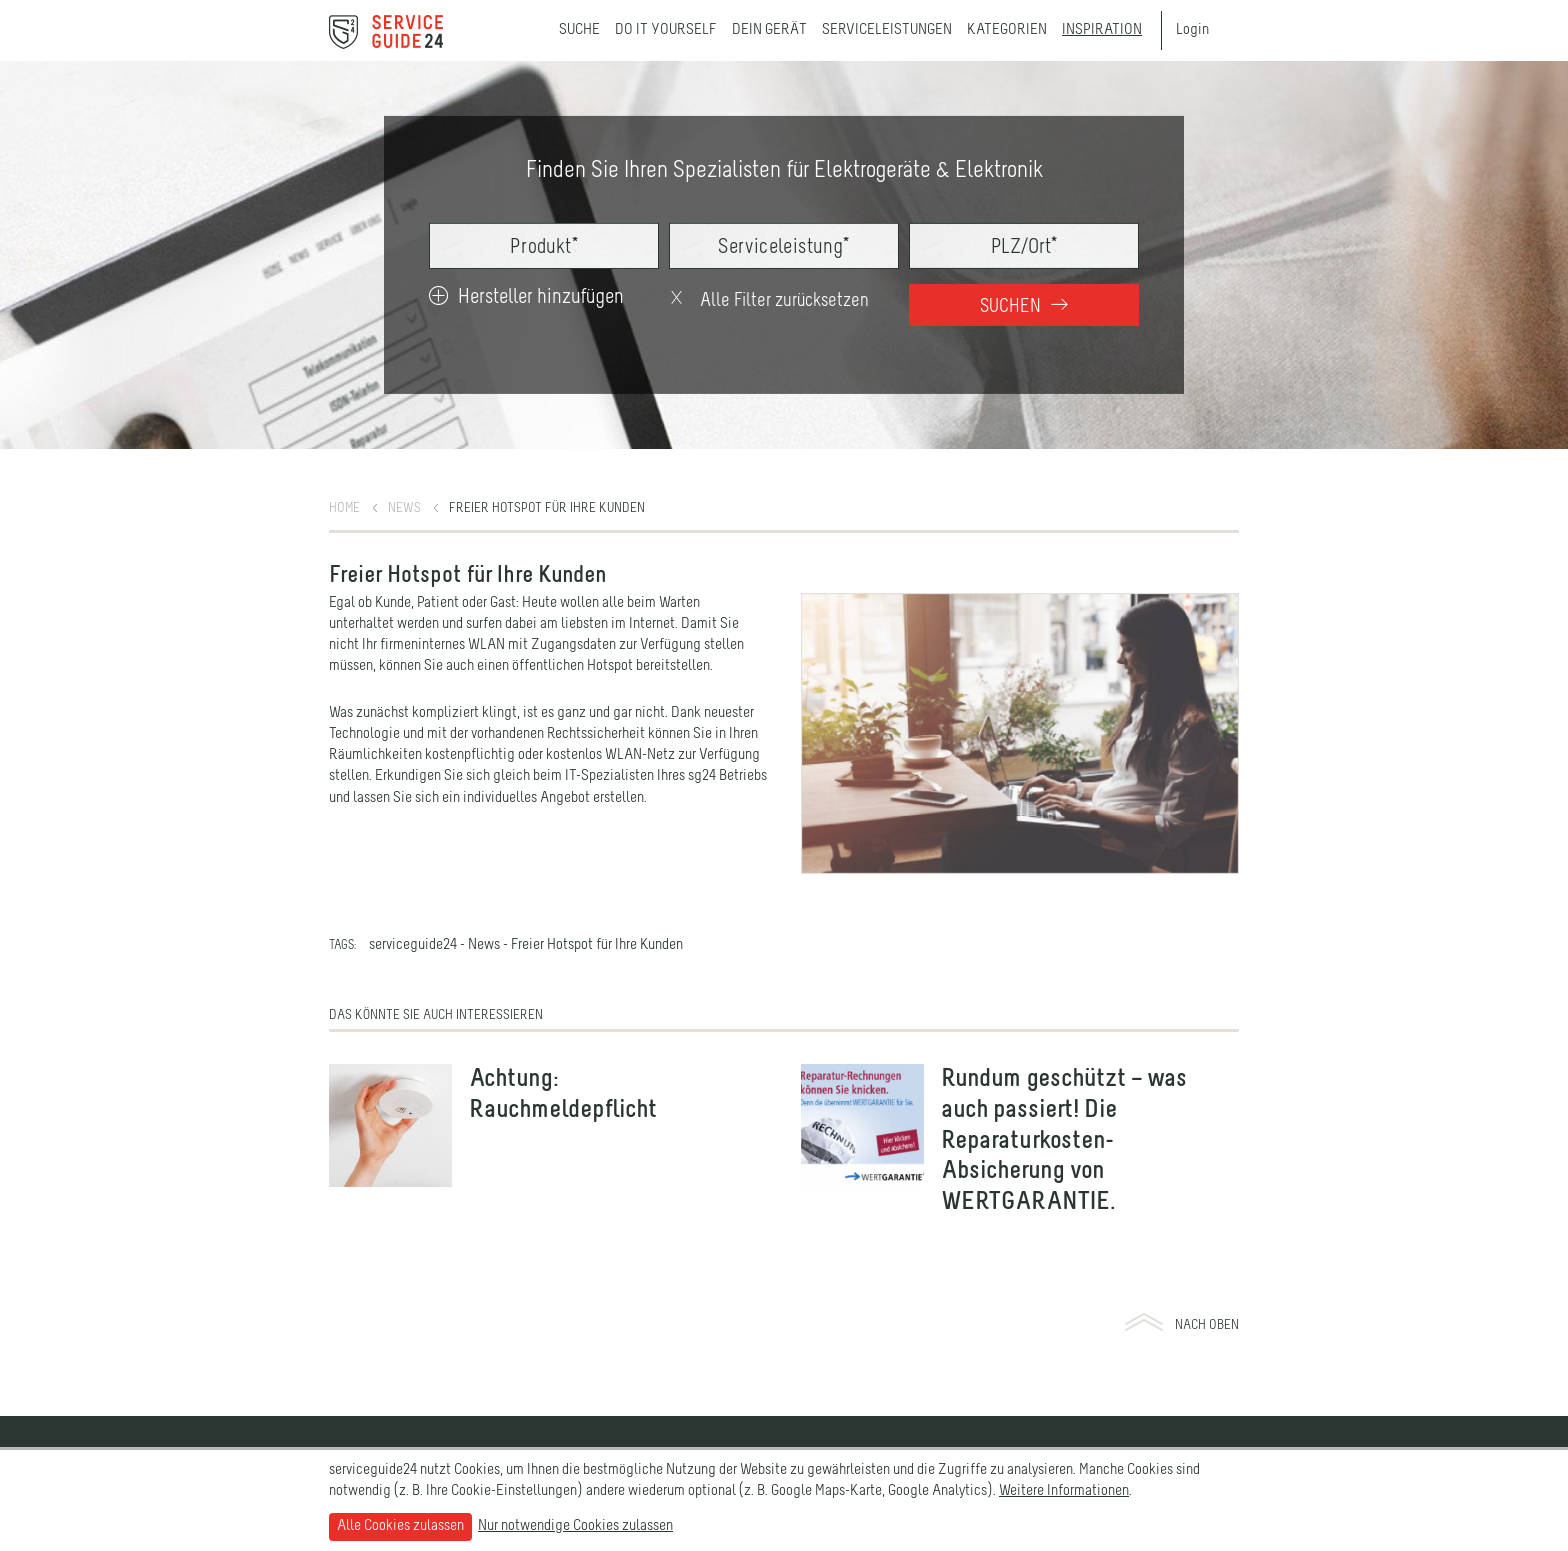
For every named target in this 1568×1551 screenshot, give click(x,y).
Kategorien (1007, 30)
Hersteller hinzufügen (526, 297)
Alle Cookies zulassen (400, 1526)
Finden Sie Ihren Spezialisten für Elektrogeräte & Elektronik (784, 171)
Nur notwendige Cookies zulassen (575, 1526)
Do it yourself (666, 30)
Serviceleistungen (887, 30)
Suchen (1023, 306)
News (404, 508)
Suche (579, 30)
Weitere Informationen (1064, 1491)
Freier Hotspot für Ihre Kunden (547, 508)
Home (344, 508)
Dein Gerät (769, 30)
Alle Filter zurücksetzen (768, 300)
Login (1192, 30)
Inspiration (1102, 30)
